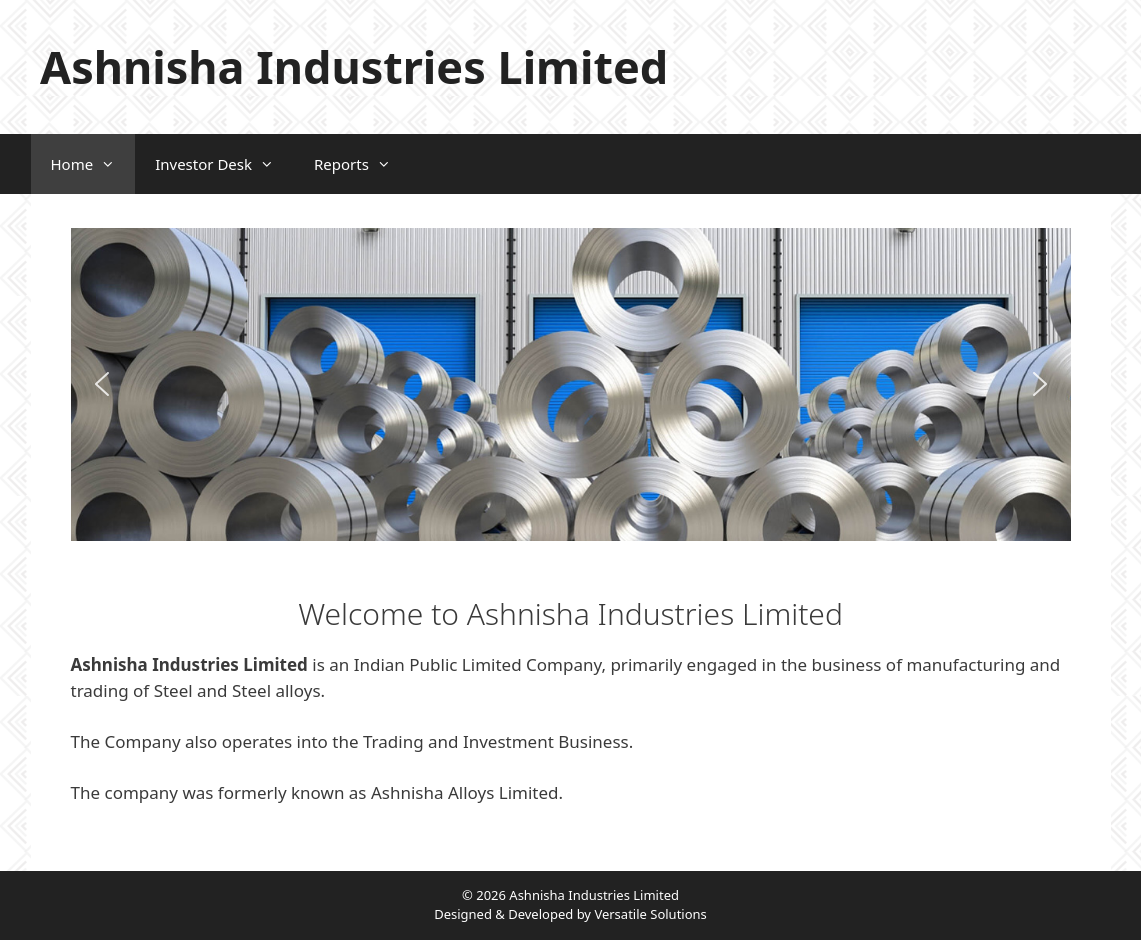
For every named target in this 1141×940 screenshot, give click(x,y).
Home (93, 164)
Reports (362, 164)
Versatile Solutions (650, 914)
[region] (571, 384)
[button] (102, 384)
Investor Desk (224, 164)
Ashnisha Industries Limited (354, 66)
